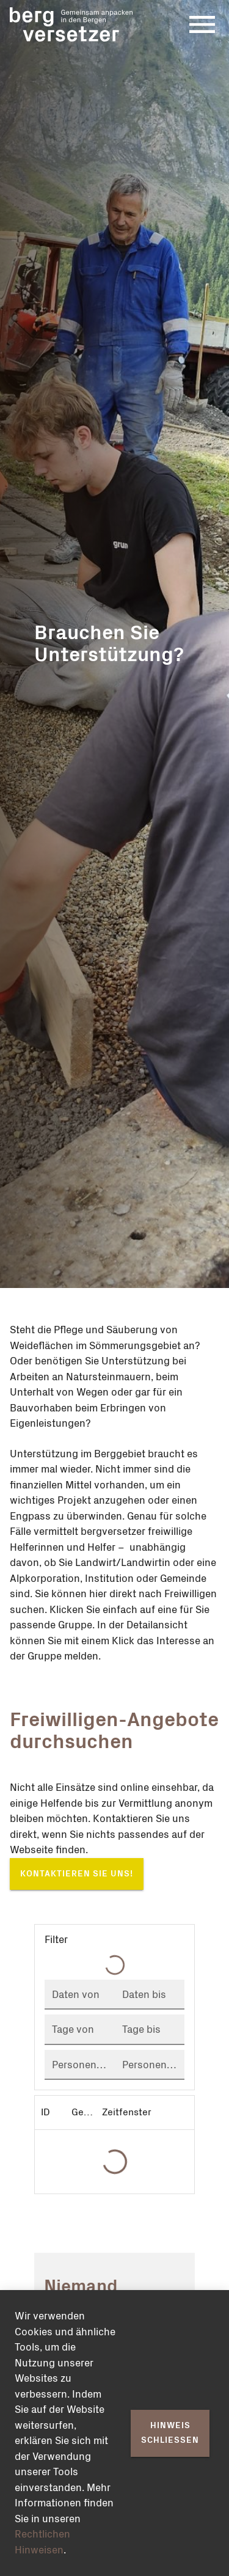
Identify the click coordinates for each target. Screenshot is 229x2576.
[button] (114, 1940)
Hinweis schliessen (170, 2433)
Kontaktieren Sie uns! (76, 1874)
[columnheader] (50, 2112)
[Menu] (202, 24)
